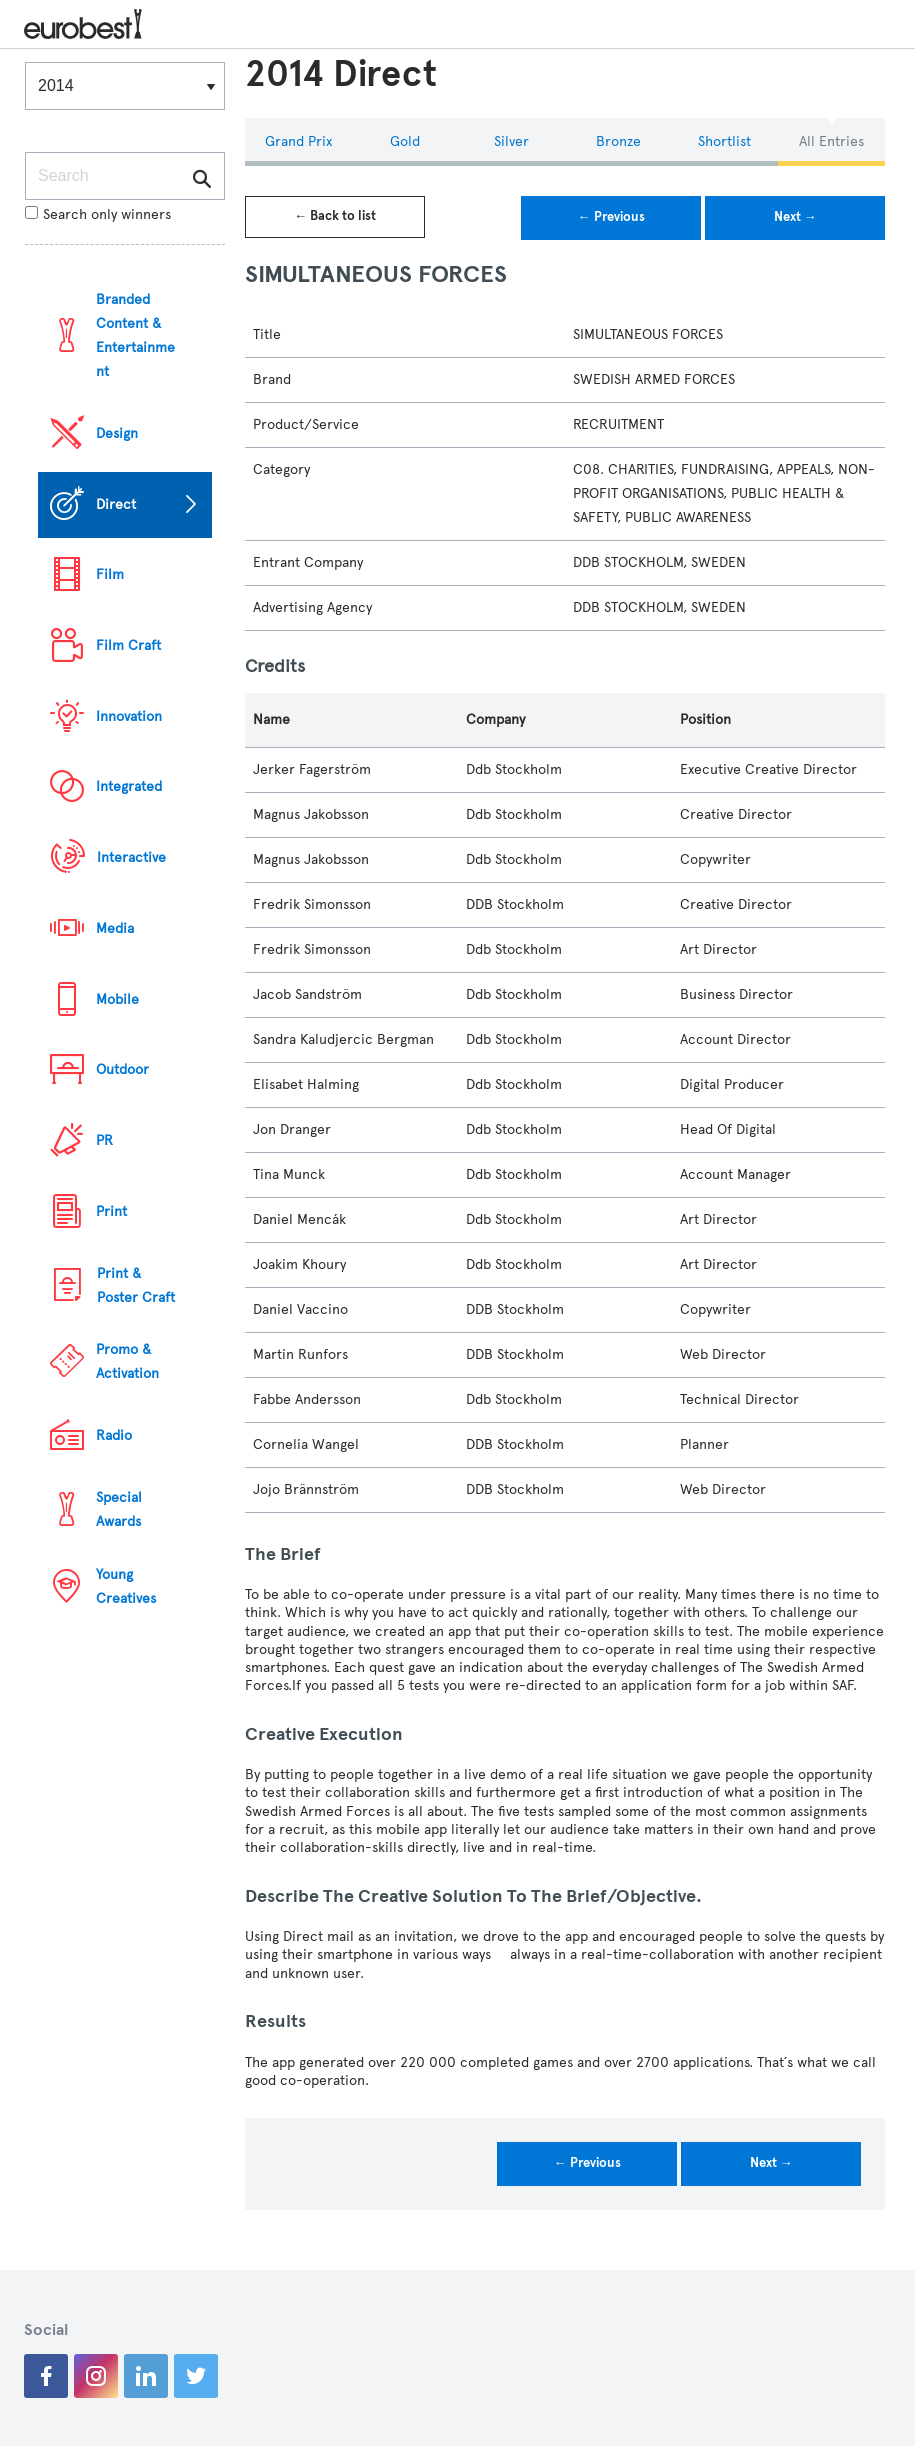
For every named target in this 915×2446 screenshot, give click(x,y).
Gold (405, 141)
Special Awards (119, 1509)
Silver (511, 141)
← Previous (611, 217)
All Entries (831, 141)
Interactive (131, 857)
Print (111, 1211)
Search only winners (98, 214)
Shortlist (724, 141)
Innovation (129, 716)
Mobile (117, 999)
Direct (116, 504)
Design (117, 433)
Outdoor (122, 1069)
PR (104, 1140)
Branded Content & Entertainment (135, 335)
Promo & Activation (127, 1361)
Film (110, 574)
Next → (795, 217)
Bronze (618, 141)
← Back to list (335, 216)
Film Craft (128, 645)
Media (115, 928)
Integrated (129, 786)
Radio (114, 1435)
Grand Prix (298, 141)
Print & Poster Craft (136, 1285)
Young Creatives (126, 1586)
